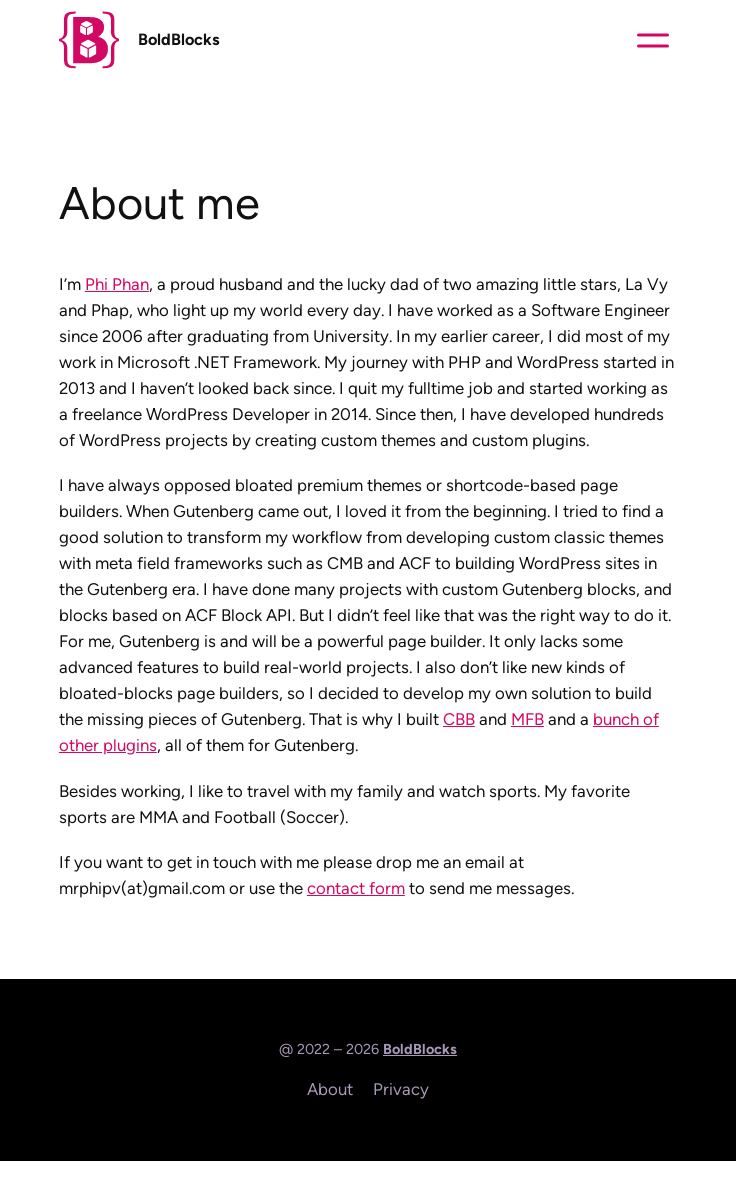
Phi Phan (117, 284)
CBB (459, 719)
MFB (527, 719)
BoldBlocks (179, 39)
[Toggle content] (653, 40)
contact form (356, 888)
